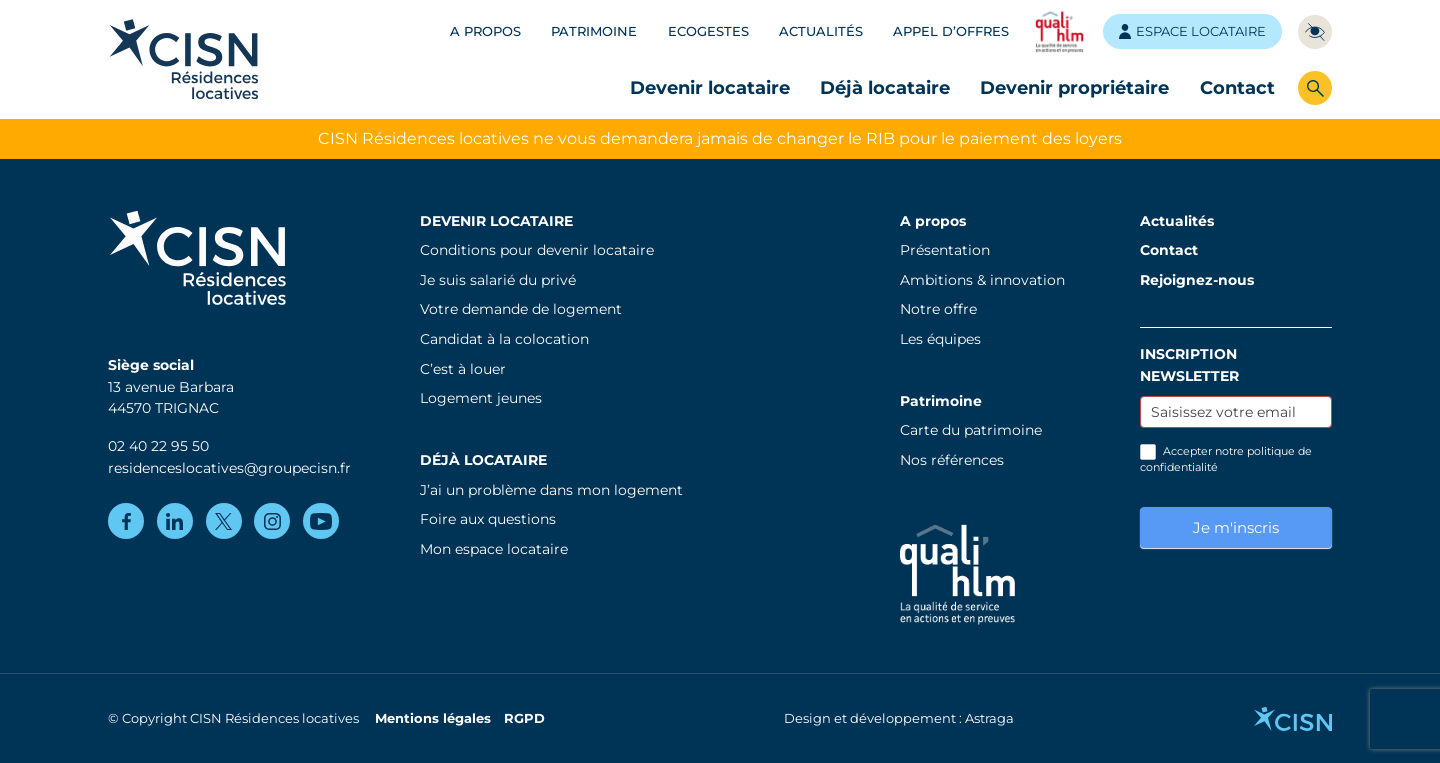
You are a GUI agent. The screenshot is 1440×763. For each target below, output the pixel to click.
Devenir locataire (710, 87)
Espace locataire (1192, 31)
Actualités (821, 31)
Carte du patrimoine (971, 430)
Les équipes (940, 339)
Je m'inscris (1236, 527)
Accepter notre (1226, 459)
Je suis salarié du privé (498, 280)
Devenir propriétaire (1074, 87)
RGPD (524, 718)
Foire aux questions (488, 519)
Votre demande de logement (521, 309)
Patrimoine (594, 31)
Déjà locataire (885, 87)
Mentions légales (433, 718)
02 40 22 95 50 (158, 446)
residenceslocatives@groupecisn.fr (229, 468)
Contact (1237, 87)
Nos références (952, 460)
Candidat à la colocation (504, 339)
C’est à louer (463, 369)
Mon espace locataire (494, 549)
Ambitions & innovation (982, 280)
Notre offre (938, 309)
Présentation (945, 250)
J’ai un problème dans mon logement (551, 490)
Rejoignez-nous (1197, 280)
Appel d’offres (951, 31)
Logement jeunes (481, 398)
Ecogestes (708, 31)
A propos (485, 31)
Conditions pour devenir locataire (537, 250)
